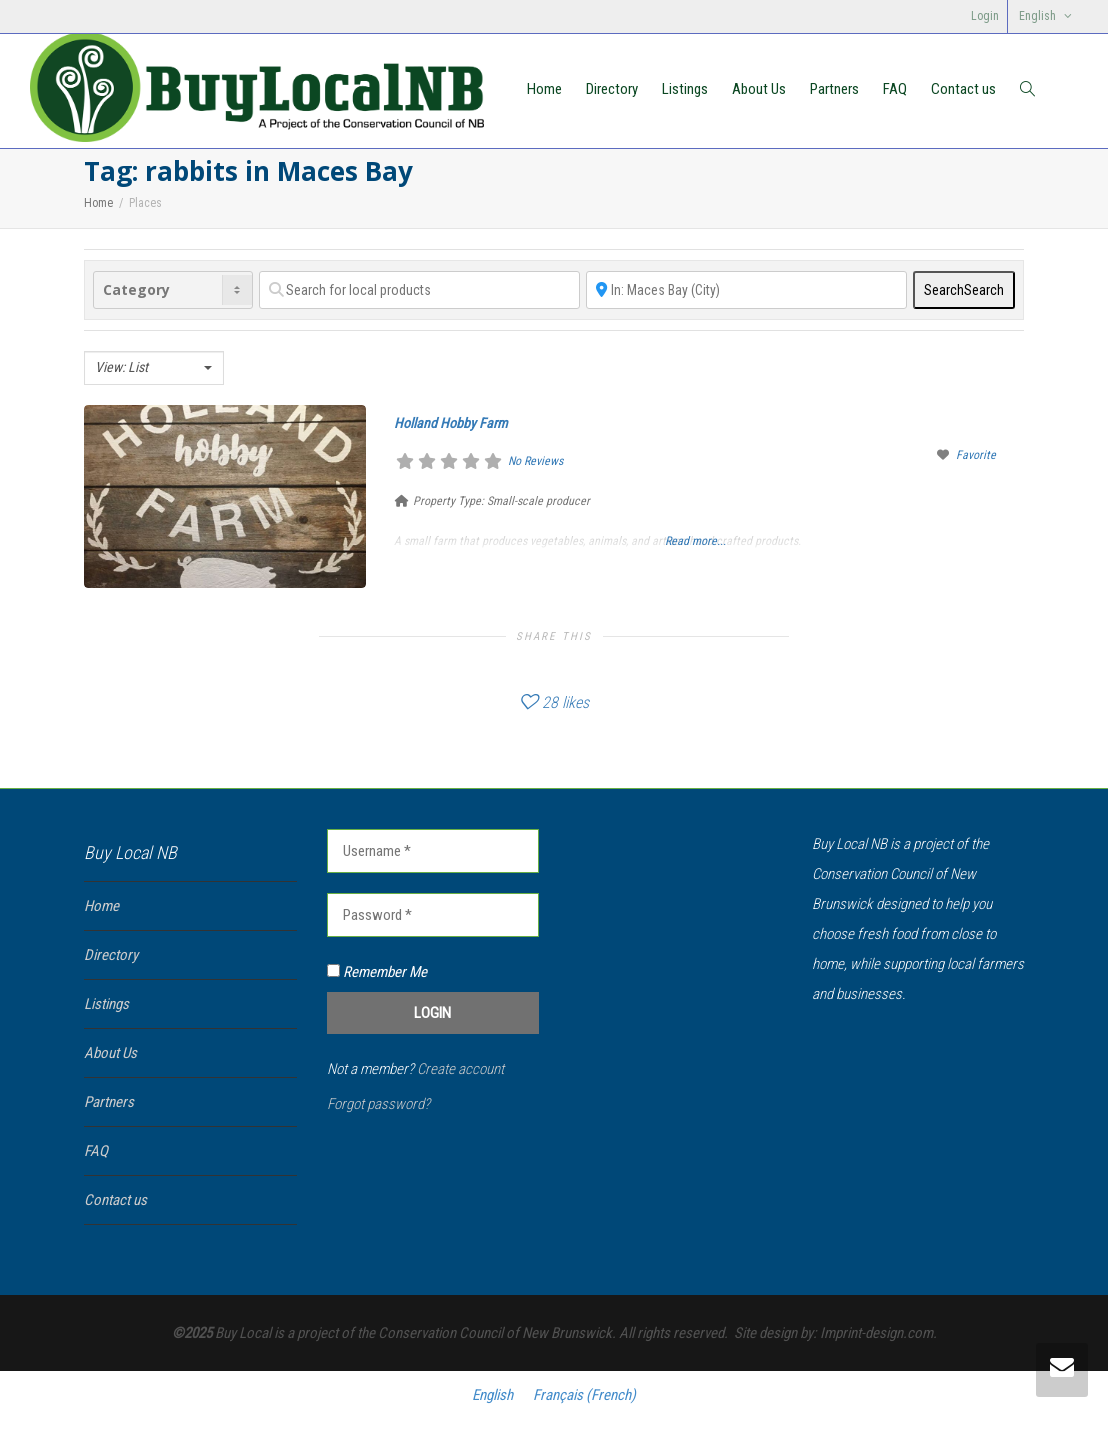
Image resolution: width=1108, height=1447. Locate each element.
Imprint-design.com (876, 1333)
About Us (759, 89)
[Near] (746, 290)
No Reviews (535, 461)
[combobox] (154, 368)
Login (985, 16)
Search (964, 290)
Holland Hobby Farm (451, 423)
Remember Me (377, 972)
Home (544, 89)
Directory (612, 89)
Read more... (695, 541)
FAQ (895, 89)
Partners (834, 89)
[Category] (173, 290)
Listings (685, 89)
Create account (460, 1069)
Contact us (963, 89)
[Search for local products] (419, 290)
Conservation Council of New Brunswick (495, 1333)
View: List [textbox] (121, 367)
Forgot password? (378, 1104)
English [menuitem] (492, 1394)
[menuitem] (1044, 16)
